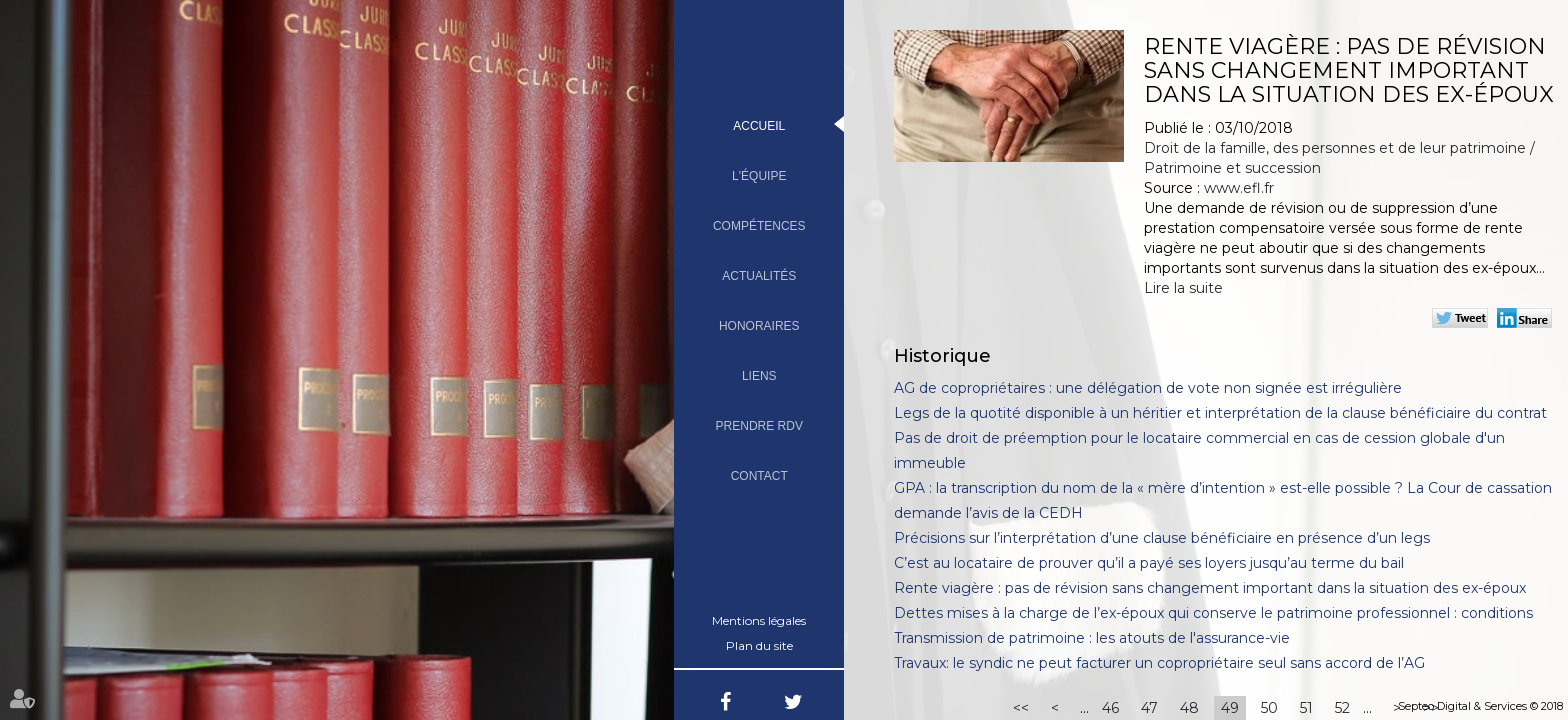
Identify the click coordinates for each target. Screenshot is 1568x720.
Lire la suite (1183, 288)
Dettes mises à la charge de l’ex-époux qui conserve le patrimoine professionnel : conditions (1213, 613)
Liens (759, 376)
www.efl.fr (1239, 188)
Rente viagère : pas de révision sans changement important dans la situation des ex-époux (1210, 588)
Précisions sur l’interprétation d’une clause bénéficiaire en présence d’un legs (1162, 538)
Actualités (759, 276)
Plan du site (759, 645)
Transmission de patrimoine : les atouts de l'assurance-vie (1092, 638)
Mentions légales (759, 620)
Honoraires (759, 326)
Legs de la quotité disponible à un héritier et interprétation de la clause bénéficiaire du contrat (1220, 413)
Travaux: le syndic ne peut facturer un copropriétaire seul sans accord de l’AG (1159, 663)
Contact (759, 476)
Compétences (759, 226)
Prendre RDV (759, 426)
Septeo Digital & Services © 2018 (1480, 706)
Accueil (759, 126)
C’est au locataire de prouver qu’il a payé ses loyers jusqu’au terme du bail (1149, 563)
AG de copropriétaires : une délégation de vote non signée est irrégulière (1148, 388)
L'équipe (759, 176)
